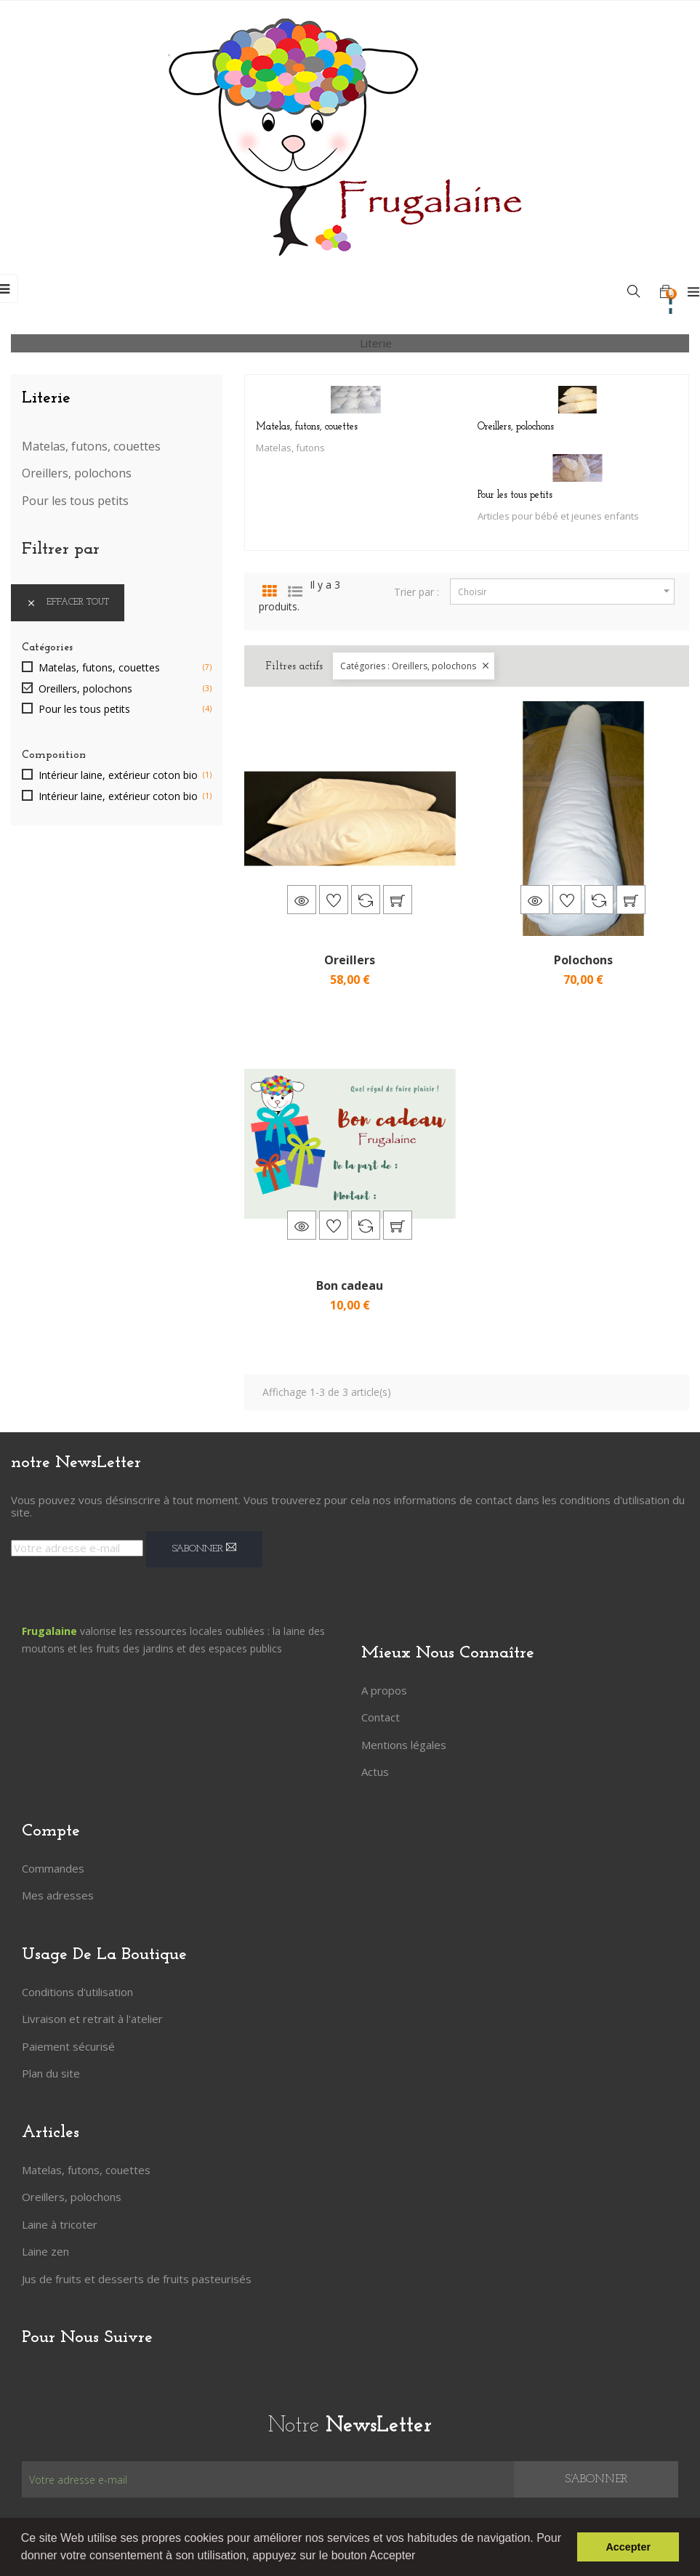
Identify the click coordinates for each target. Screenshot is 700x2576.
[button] (421, 2557)
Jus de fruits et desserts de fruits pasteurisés (137, 2279)
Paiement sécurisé (68, 2046)
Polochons (583, 960)
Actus (375, 1771)
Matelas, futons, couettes (91, 446)
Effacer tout (67, 603)
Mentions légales (403, 1744)
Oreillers (349, 960)
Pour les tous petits (75, 501)
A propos (384, 1690)
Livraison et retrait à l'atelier (92, 2018)
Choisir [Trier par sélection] (566, 591)
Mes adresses (58, 1895)
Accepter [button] (628, 2547)
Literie (46, 398)
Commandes (53, 1868)
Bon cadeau (349, 1285)
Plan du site (51, 2073)
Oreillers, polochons (77, 473)
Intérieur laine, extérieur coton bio (118, 775)
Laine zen (45, 2251)
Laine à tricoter (59, 2224)
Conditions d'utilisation (77, 1992)
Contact (380, 1717)
